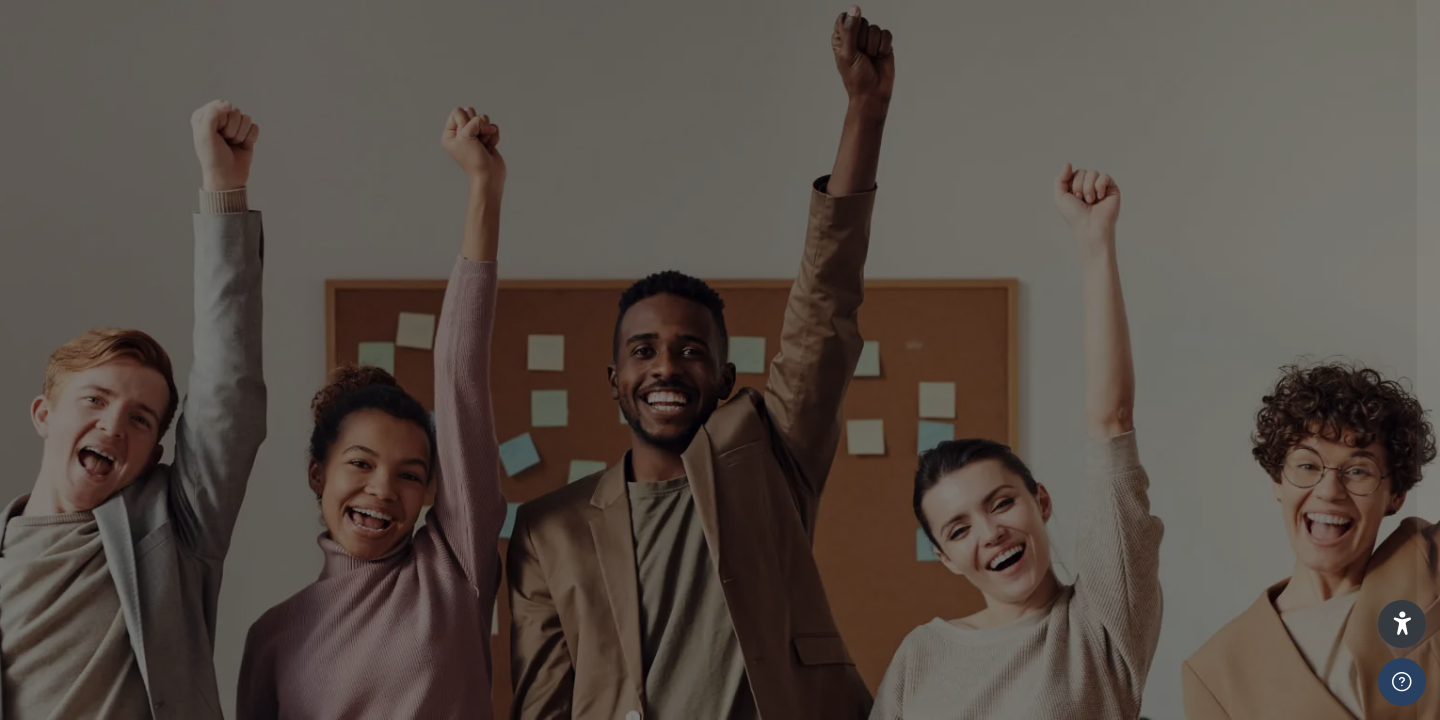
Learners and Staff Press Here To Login (1228, 397)
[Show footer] (1402, 682)
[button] (1402, 624)
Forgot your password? (1320, 656)
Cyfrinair (1099, 574)
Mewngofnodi (1229, 696)
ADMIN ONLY (1113, 487)
